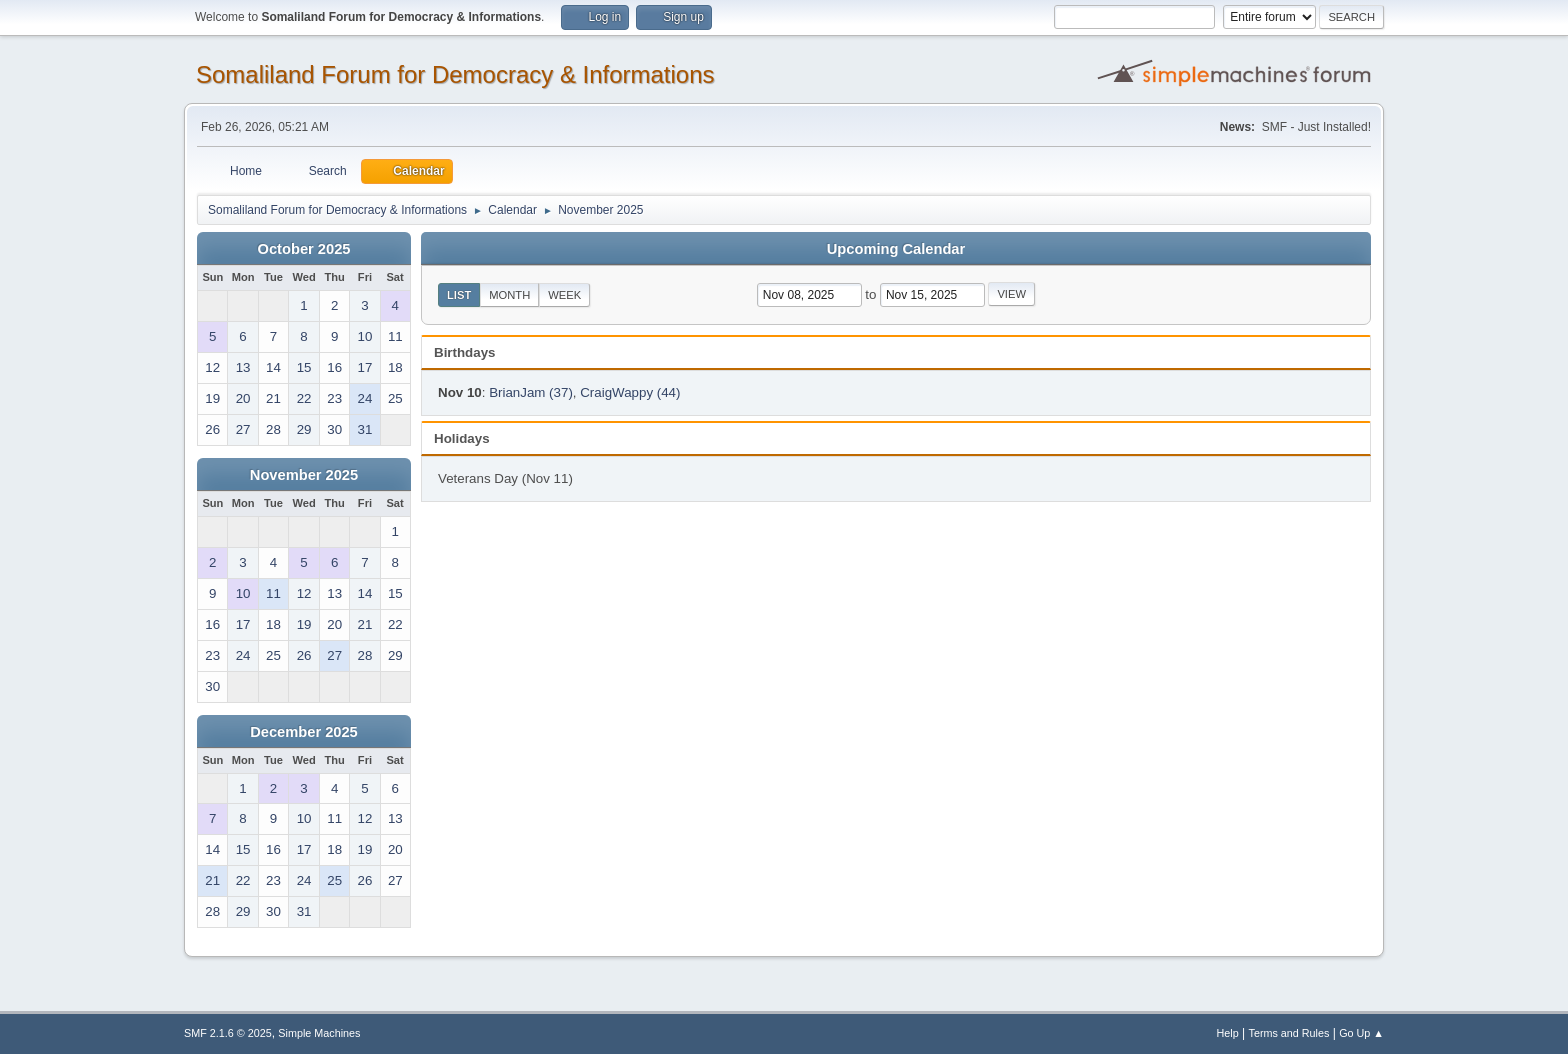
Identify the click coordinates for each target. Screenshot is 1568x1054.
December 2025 (304, 732)
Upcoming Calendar (896, 249)
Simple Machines (319, 1033)
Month (509, 295)
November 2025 (304, 475)
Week (564, 295)
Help (1228, 1033)
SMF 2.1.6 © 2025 (228, 1033)
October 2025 (304, 249)
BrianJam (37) (531, 392)
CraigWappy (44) (630, 392)
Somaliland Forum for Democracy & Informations (455, 74)
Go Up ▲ (1361, 1033)
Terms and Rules (1289, 1033)
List (459, 295)
